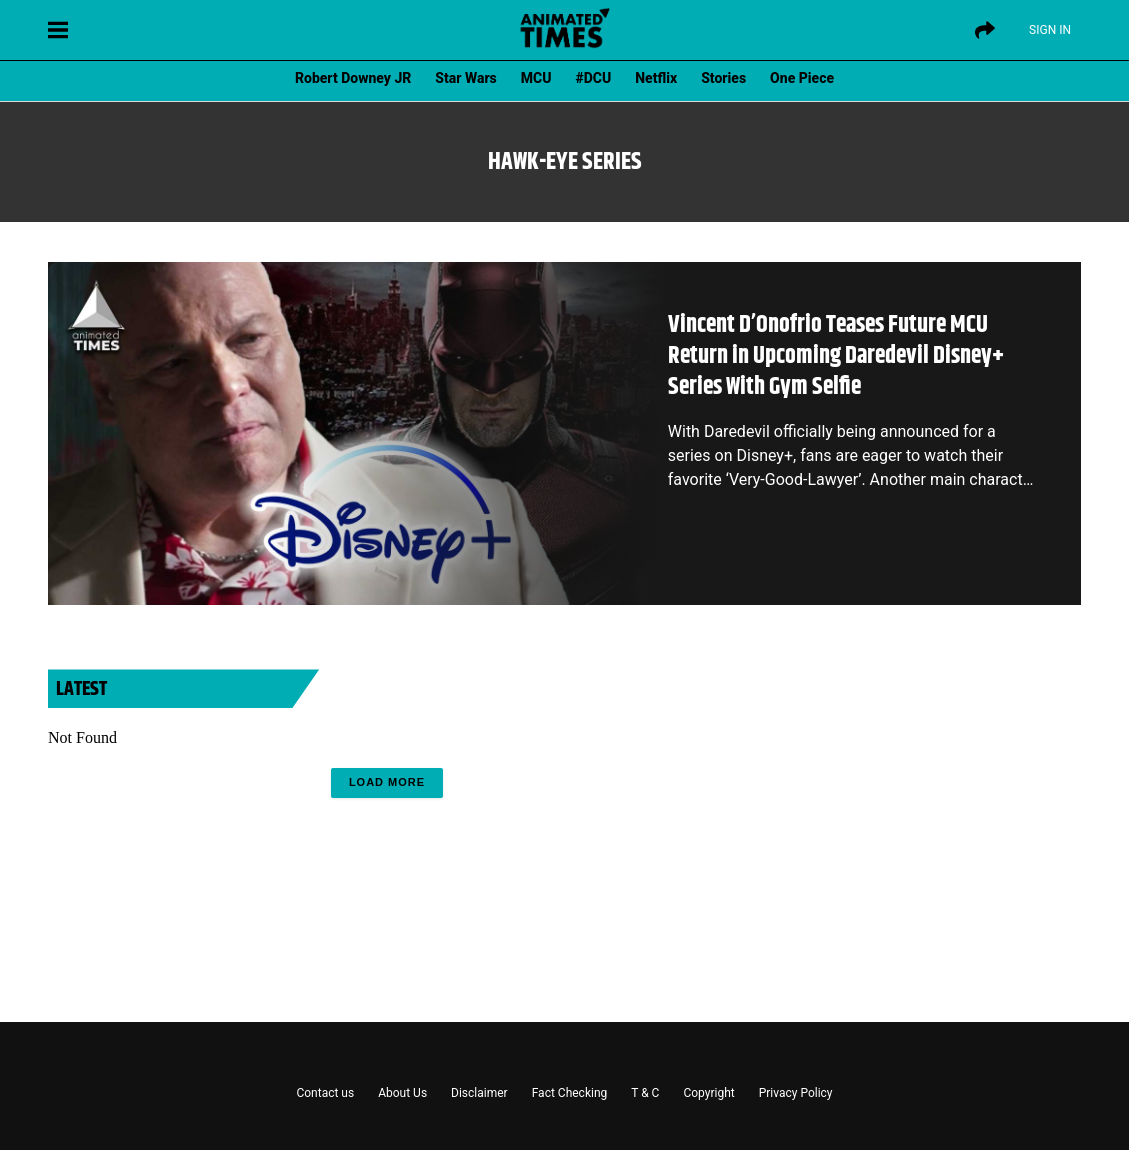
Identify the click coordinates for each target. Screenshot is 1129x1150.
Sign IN (1050, 30)
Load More (387, 782)
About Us (402, 1093)
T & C (645, 1093)
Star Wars (465, 78)
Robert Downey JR (353, 78)
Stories (723, 78)
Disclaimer (479, 1093)
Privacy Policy (796, 1093)
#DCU (594, 78)
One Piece (802, 78)
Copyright (708, 1093)
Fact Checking (570, 1093)
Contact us (325, 1093)
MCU (536, 78)
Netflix (656, 78)
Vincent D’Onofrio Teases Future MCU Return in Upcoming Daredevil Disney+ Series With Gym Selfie (836, 356)
